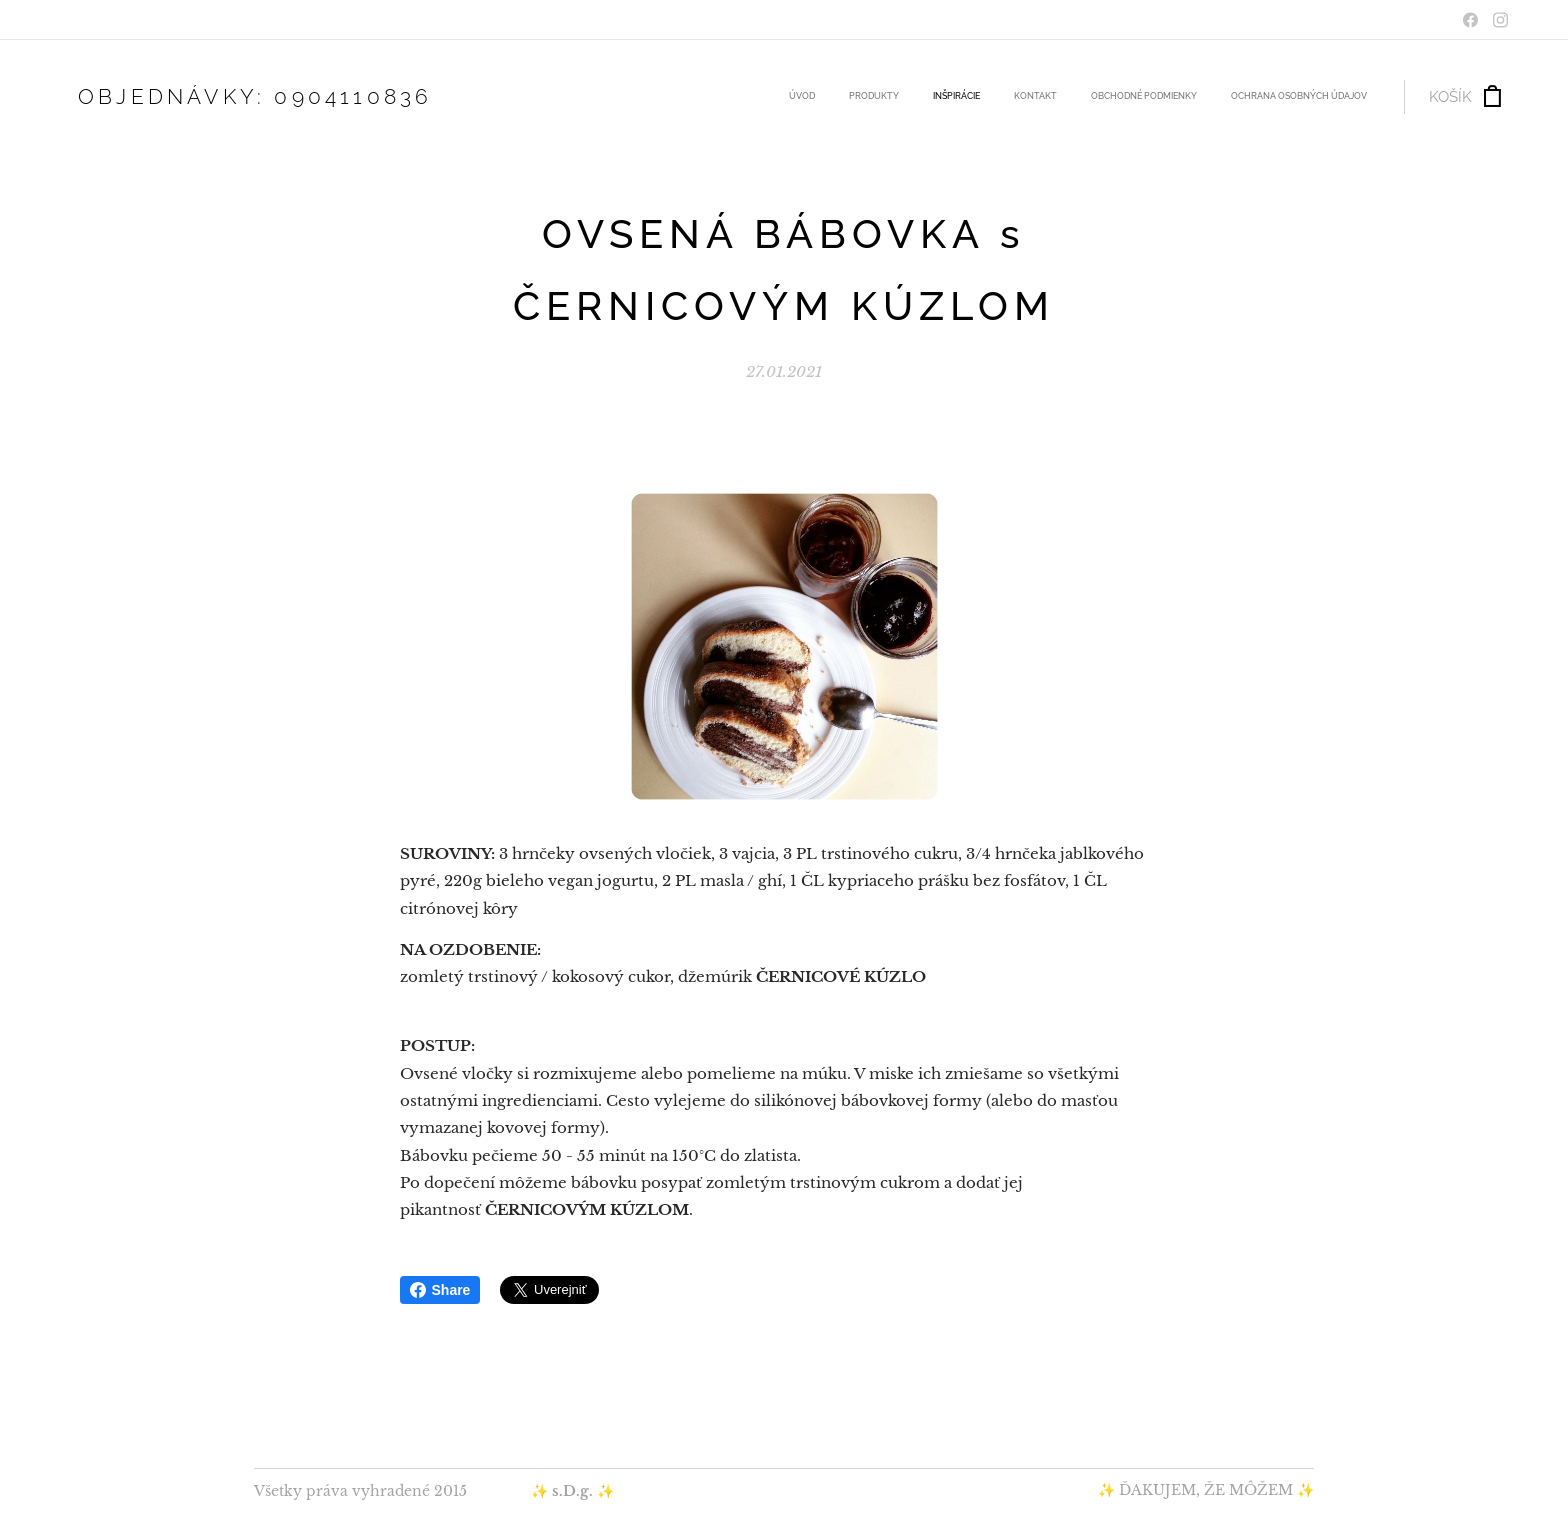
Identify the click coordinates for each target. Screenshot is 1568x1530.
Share (440, 1290)
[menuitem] (1197, 97)
